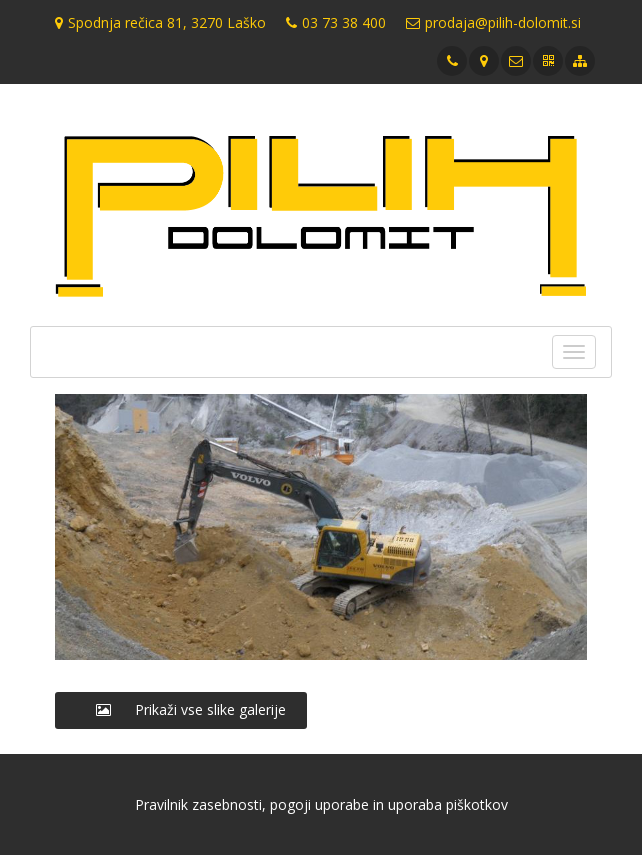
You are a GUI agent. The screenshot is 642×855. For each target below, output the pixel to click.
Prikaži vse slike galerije (181, 709)
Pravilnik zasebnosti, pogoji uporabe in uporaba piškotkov (321, 804)
